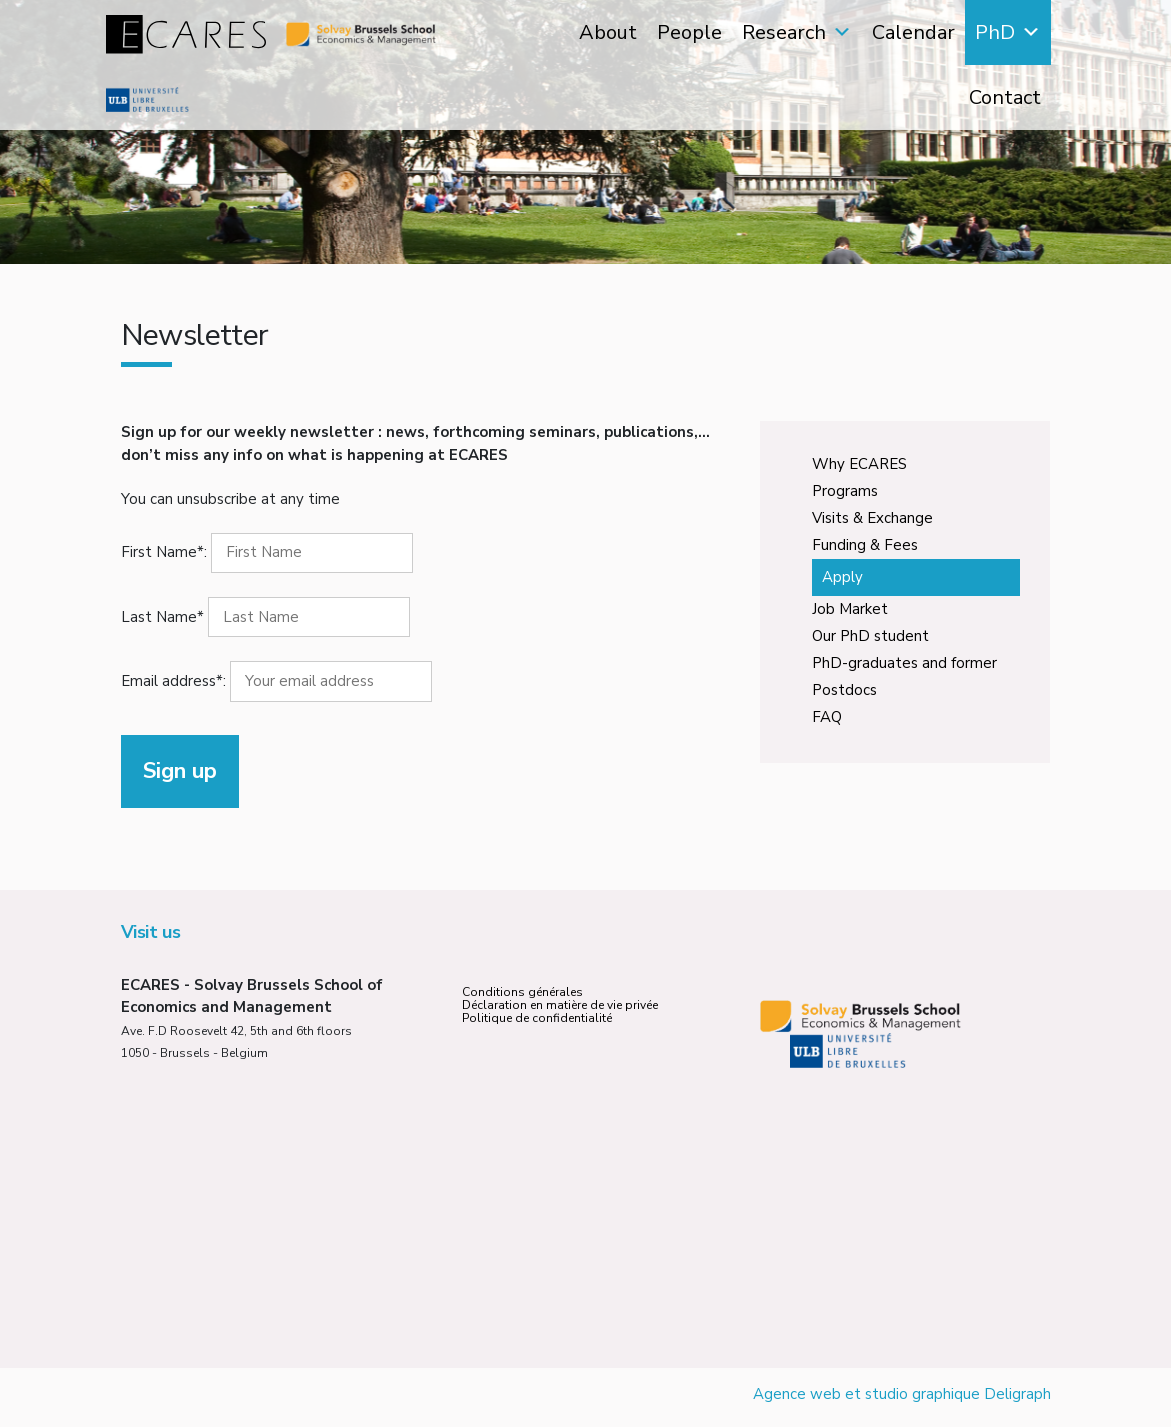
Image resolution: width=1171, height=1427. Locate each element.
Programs (845, 491)
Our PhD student (870, 636)
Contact (1005, 97)
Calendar (913, 32)
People (689, 32)
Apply (842, 577)
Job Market (850, 609)
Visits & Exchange (872, 518)
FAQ (827, 717)
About (608, 32)
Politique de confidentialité (537, 1018)
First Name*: (164, 552)
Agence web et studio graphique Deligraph (902, 1394)
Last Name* (162, 617)
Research (784, 32)
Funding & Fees (865, 545)
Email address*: (276, 681)
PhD (995, 32)
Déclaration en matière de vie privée (560, 1005)
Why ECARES (859, 464)
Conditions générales (522, 992)
